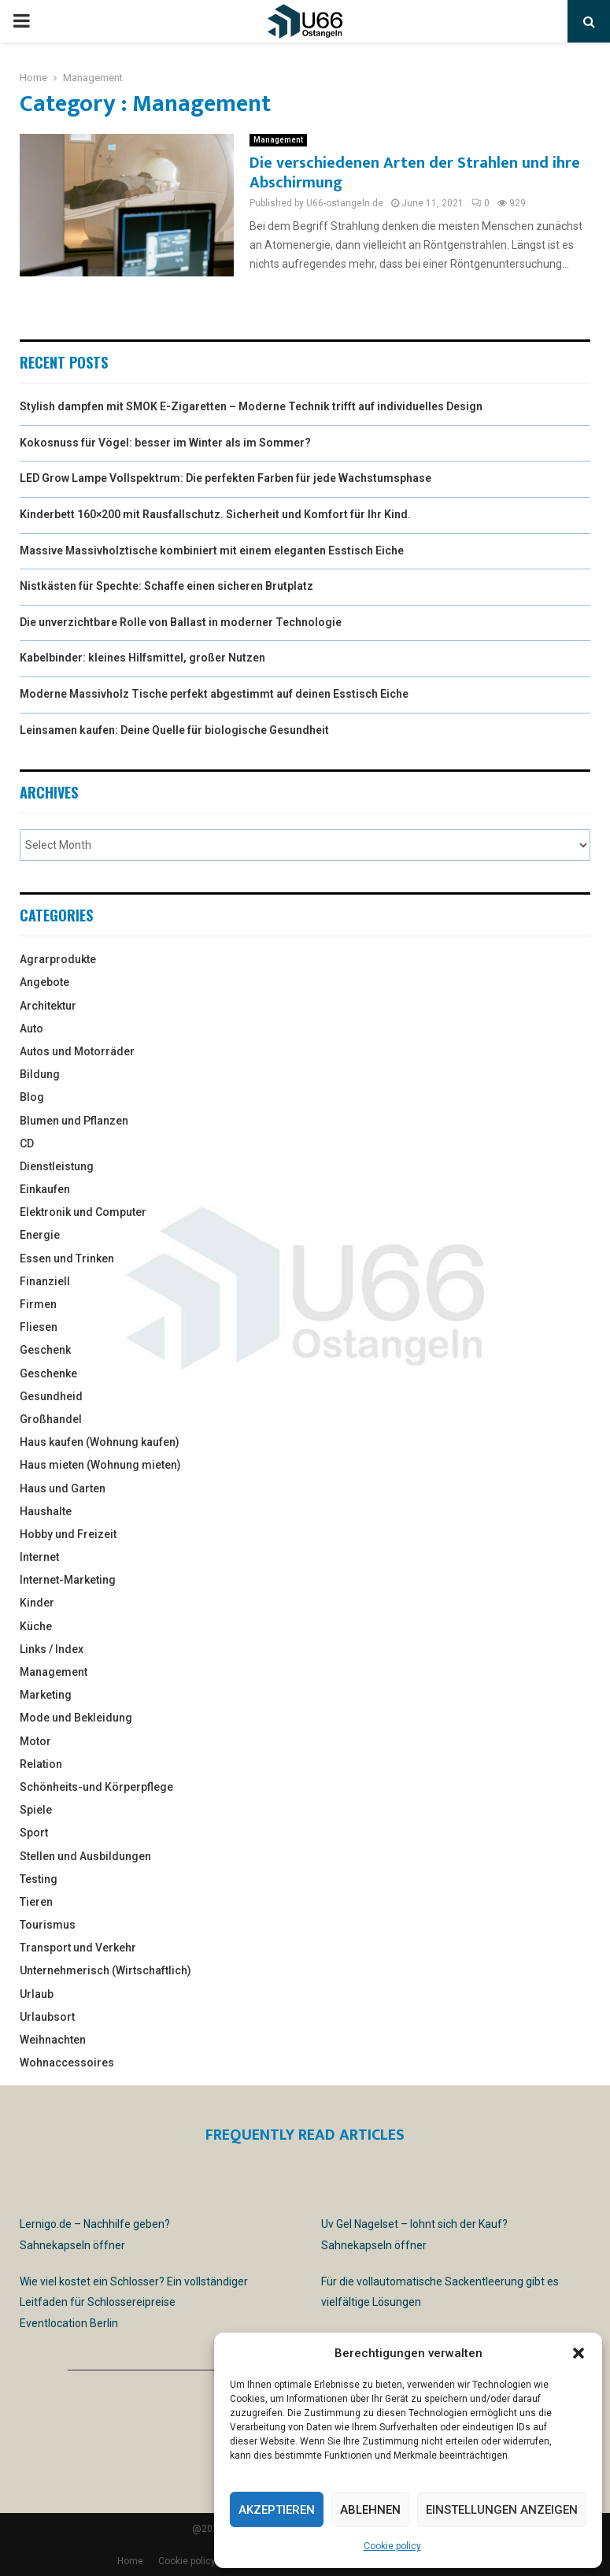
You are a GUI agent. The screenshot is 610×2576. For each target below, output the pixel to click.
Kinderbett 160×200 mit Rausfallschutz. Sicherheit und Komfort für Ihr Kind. (215, 514)
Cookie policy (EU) (197, 2561)
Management (278, 139)
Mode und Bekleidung (76, 1717)
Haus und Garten (62, 1488)
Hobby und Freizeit (68, 1534)
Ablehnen (370, 2510)
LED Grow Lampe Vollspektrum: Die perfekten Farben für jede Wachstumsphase (225, 478)
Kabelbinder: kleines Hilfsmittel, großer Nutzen (142, 657)
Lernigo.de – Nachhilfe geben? (95, 2224)
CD (27, 1143)
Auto (31, 1028)
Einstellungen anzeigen (502, 2510)
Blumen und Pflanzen (74, 1120)
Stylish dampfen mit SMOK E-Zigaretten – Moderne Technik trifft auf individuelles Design (251, 406)
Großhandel (51, 1419)
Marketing (46, 1694)
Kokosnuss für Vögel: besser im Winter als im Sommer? (165, 442)
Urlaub (37, 1994)
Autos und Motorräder (77, 1051)
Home (130, 2561)
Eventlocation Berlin (69, 2323)
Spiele (36, 1809)
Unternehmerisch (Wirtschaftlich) (105, 1970)
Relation (41, 1764)
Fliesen (38, 1327)
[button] (578, 2353)
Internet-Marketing (68, 1579)
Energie (40, 1235)
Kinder (37, 1602)
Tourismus (48, 1924)
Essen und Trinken (67, 1258)
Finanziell (45, 1281)
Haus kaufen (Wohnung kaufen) (99, 1442)
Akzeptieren (276, 2510)
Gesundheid (51, 1396)
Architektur (48, 1005)
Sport (34, 1832)
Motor (35, 1741)
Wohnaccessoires (67, 2062)
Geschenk (45, 1350)
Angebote (44, 982)
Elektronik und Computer (83, 1212)
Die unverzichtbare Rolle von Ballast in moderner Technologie (181, 622)
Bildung (40, 1074)
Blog (32, 1097)
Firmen (38, 1304)
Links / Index (51, 1649)
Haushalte (46, 1511)
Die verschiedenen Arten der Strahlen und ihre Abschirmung (415, 173)
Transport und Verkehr (78, 1947)
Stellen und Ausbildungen (85, 1856)
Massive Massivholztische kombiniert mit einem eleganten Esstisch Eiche (212, 550)
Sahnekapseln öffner (72, 2245)
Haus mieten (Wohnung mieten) (100, 1464)
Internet (39, 1557)
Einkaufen (45, 1189)
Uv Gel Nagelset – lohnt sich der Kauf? (414, 2224)
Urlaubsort (47, 2017)
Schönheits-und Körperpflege (96, 1787)
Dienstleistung (57, 1166)
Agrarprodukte (58, 959)
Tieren (36, 1902)
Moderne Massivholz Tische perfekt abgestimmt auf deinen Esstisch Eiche (214, 694)
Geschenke (48, 1373)
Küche (36, 1626)
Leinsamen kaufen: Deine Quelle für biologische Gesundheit (174, 730)
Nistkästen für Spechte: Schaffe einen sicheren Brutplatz (166, 586)
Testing (38, 1879)
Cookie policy (392, 2546)
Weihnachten (53, 2039)
